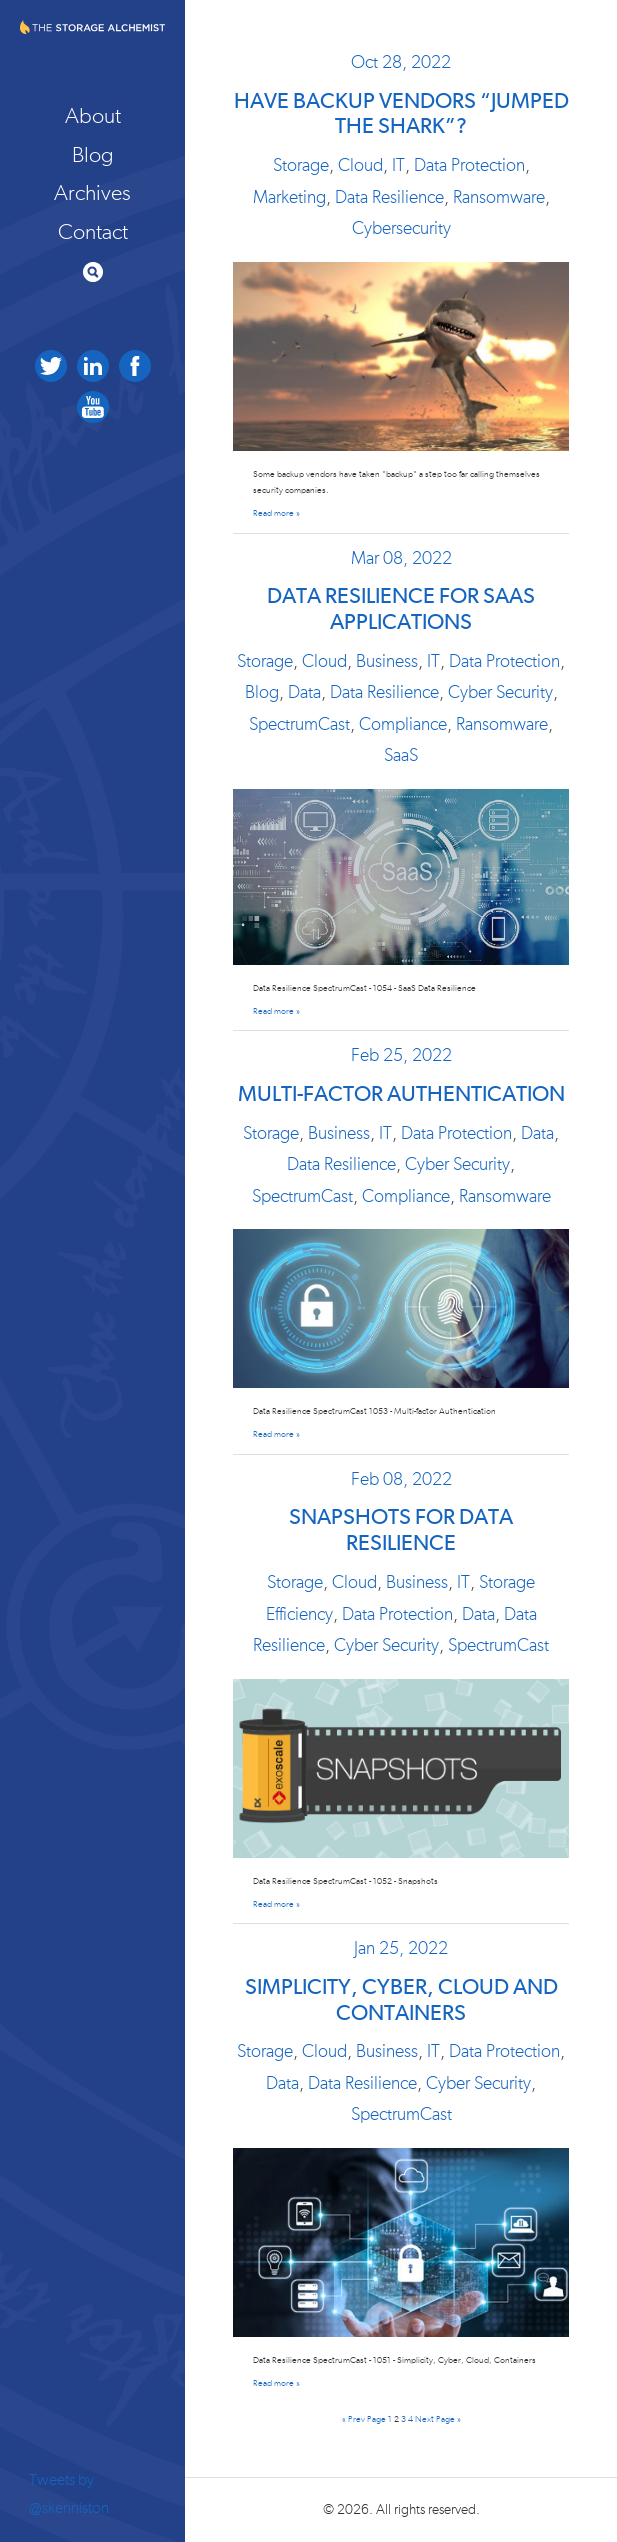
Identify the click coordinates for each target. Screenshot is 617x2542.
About (93, 116)
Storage (301, 166)
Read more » (276, 513)
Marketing (289, 198)
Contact (93, 232)
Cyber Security (500, 693)
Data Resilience (389, 198)
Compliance (403, 725)
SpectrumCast (299, 725)
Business (387, 662)
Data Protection (469, 166)
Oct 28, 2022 (401, 63)
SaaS (401, 756)
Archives (92, 193)
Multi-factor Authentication (401, 1095)
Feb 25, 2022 (401, 1056)
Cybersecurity (401, 229)
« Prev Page (364, 2419)
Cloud (360, 166)
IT (398, 166)
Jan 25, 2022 (401, 1949)
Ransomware (499, 198)
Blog (93, 155)
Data (304, 693)
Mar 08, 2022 (401, 559)
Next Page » (438, 2419)
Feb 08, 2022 (401, 1480)
